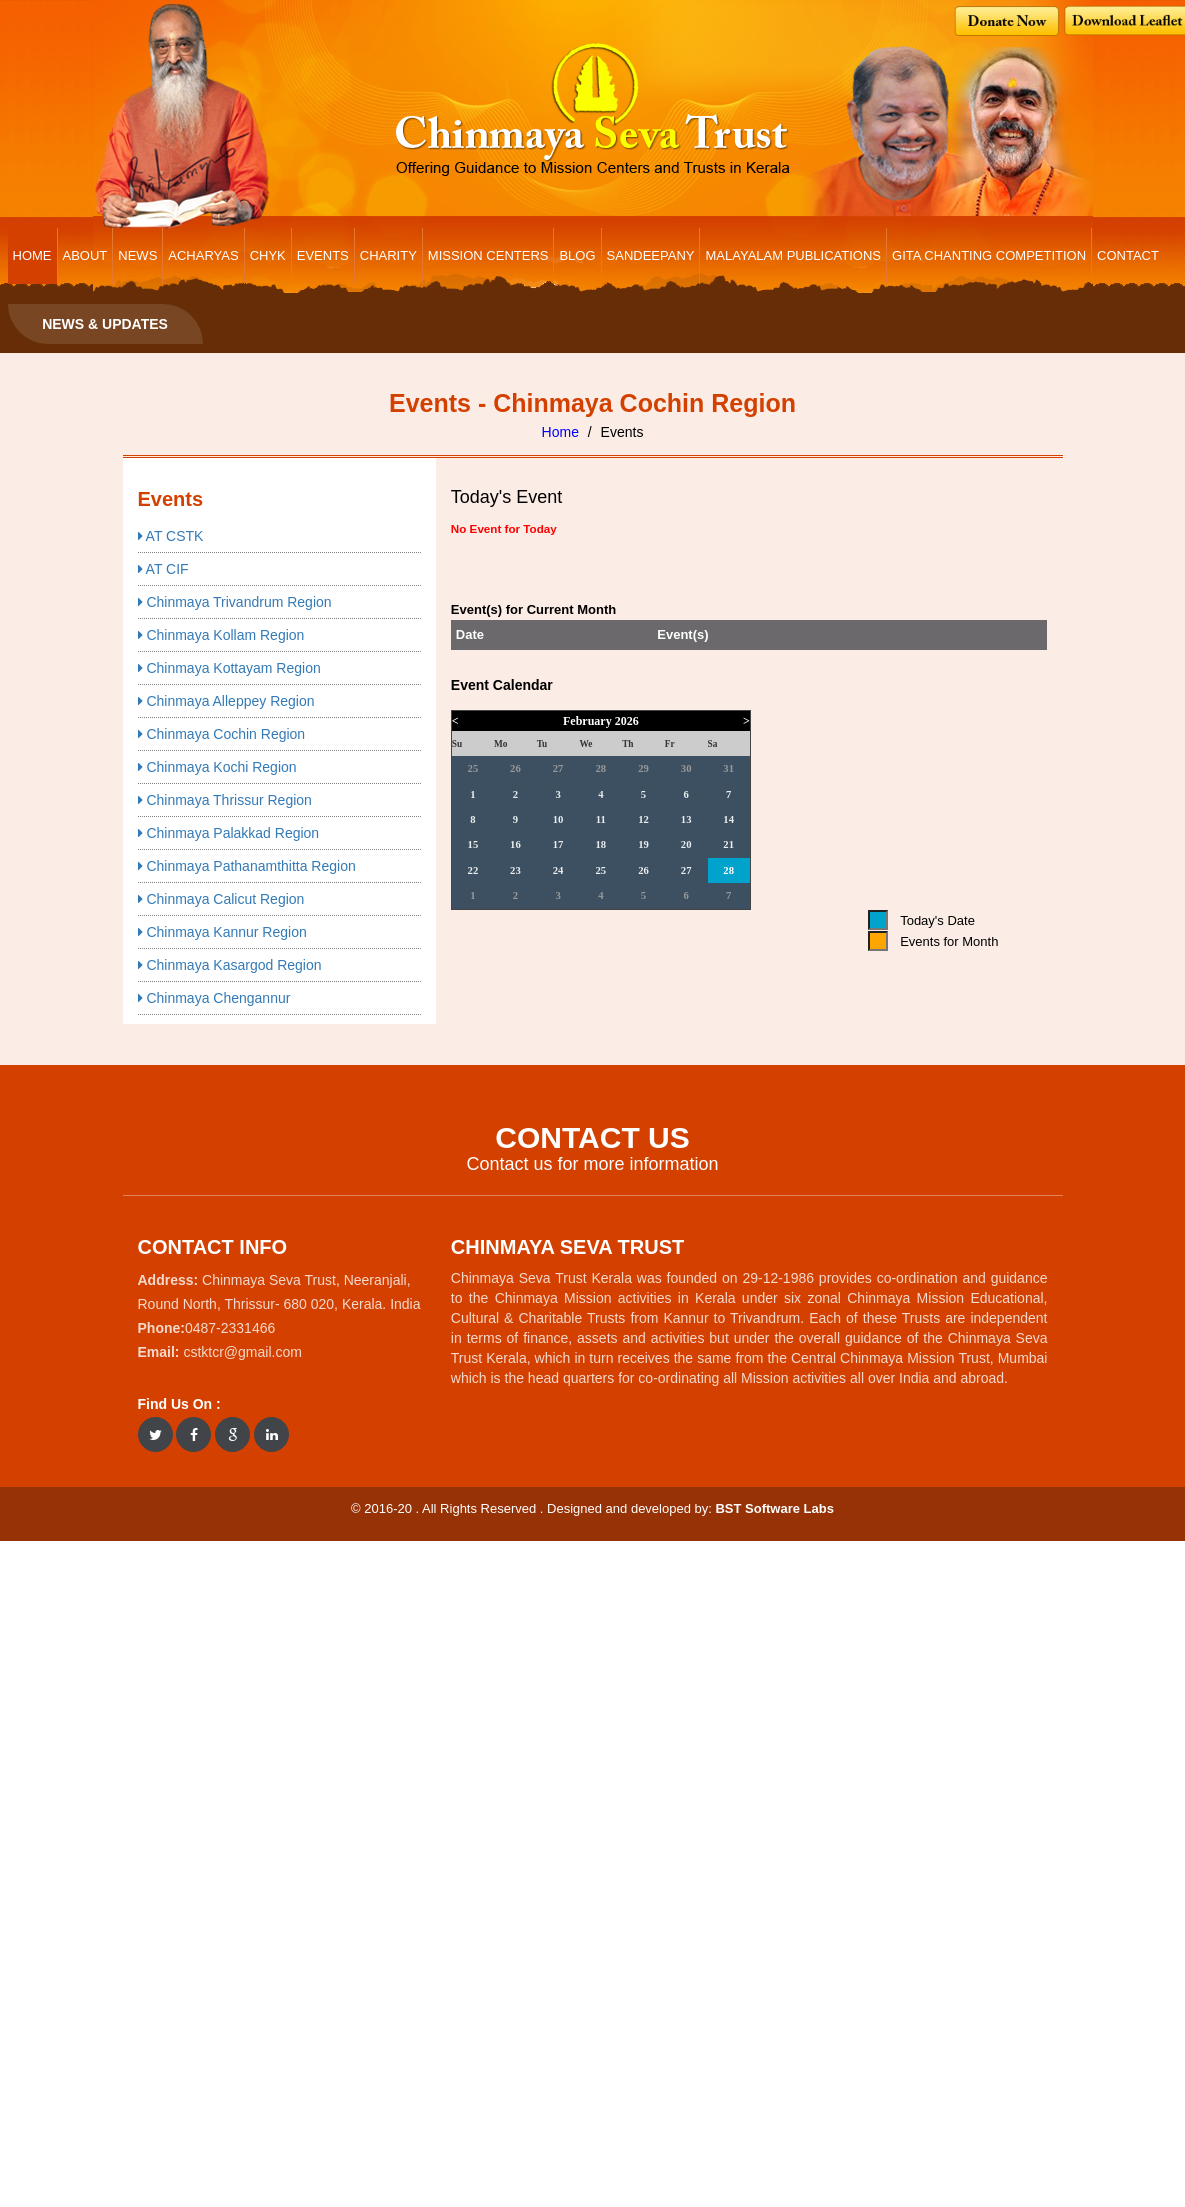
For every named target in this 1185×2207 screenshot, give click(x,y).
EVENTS (323, 255)
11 (601, 819)
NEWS (137, 255)
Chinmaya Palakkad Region (229, 833)
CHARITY (388, 255)
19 (643, 844)
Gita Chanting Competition (989, 255)
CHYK (268, 255)
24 (558, 870)
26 (515, 768)
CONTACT (1128, 255)
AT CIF (163, 569)
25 (473, 768)
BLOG (577, 255)
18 (600, 844)
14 (728, 819)
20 (686, 844)
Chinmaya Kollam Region (221, 635)
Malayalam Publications (793, 255)
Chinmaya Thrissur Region (225, 800)
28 (600, 768)
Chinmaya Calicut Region (221, 899)
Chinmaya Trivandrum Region (235, 602)
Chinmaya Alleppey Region (226, 701)
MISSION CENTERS (488, 255)
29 (643, 768)
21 (728, 844)
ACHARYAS (203, 255)
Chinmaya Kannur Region (222, 932)
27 (558, 768)
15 (473, 844)
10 (558, 819)
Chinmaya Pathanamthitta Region (247, 866)
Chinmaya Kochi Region (217, 767)
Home (560, 432)
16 (515, 844)
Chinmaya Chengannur (214, 998)
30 (686, 768)
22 (473, 870)
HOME (32, 255)
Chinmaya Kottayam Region (229, 668)
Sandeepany (651, 255)
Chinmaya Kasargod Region (230, 965)
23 (515, 870)
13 (686, 819)
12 (643, 819)
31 (728, 768)
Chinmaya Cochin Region (222, 734)
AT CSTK (171, 536)
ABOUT (85, 255)
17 (558, 844)
